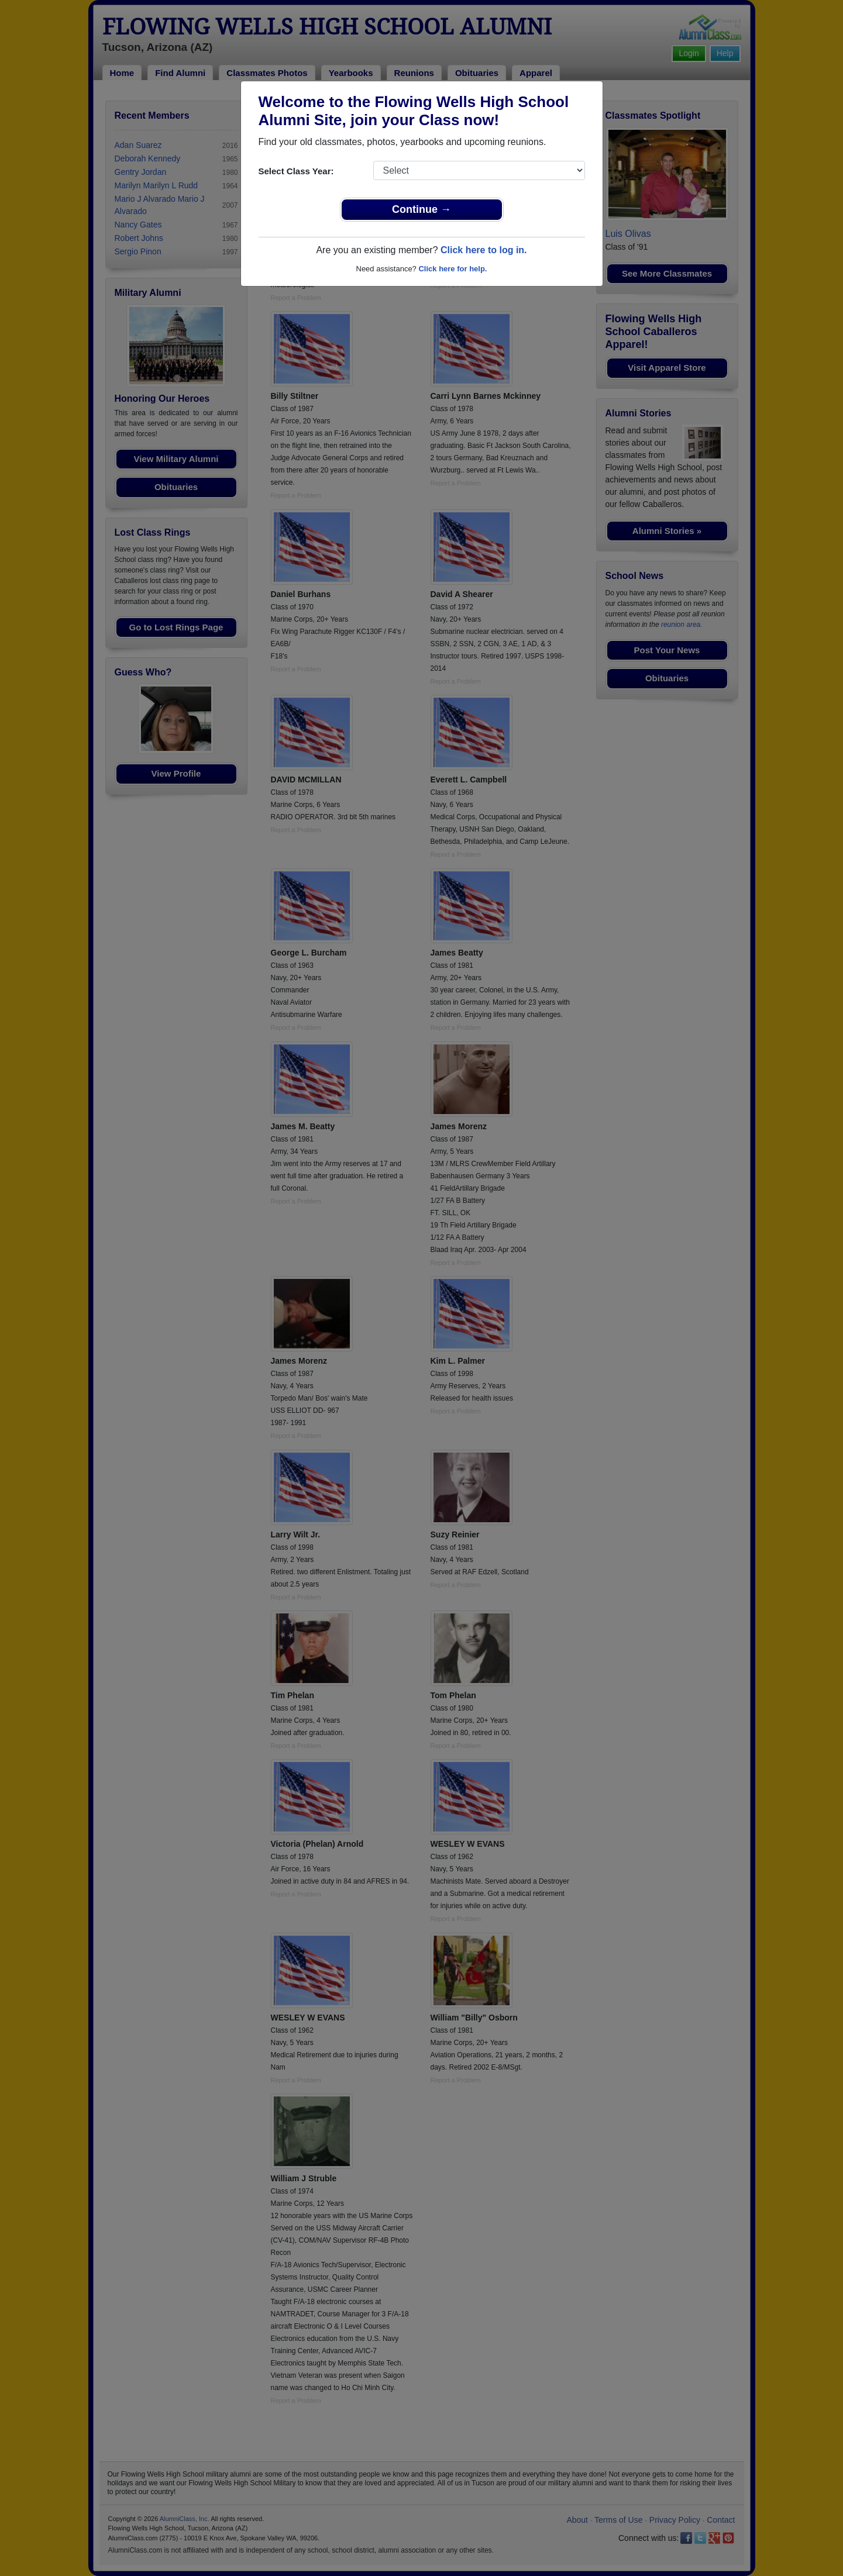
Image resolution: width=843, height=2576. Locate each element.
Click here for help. (452, 268)
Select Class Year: (296, 171)
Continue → (421, 209)
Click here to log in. (484, 250)
